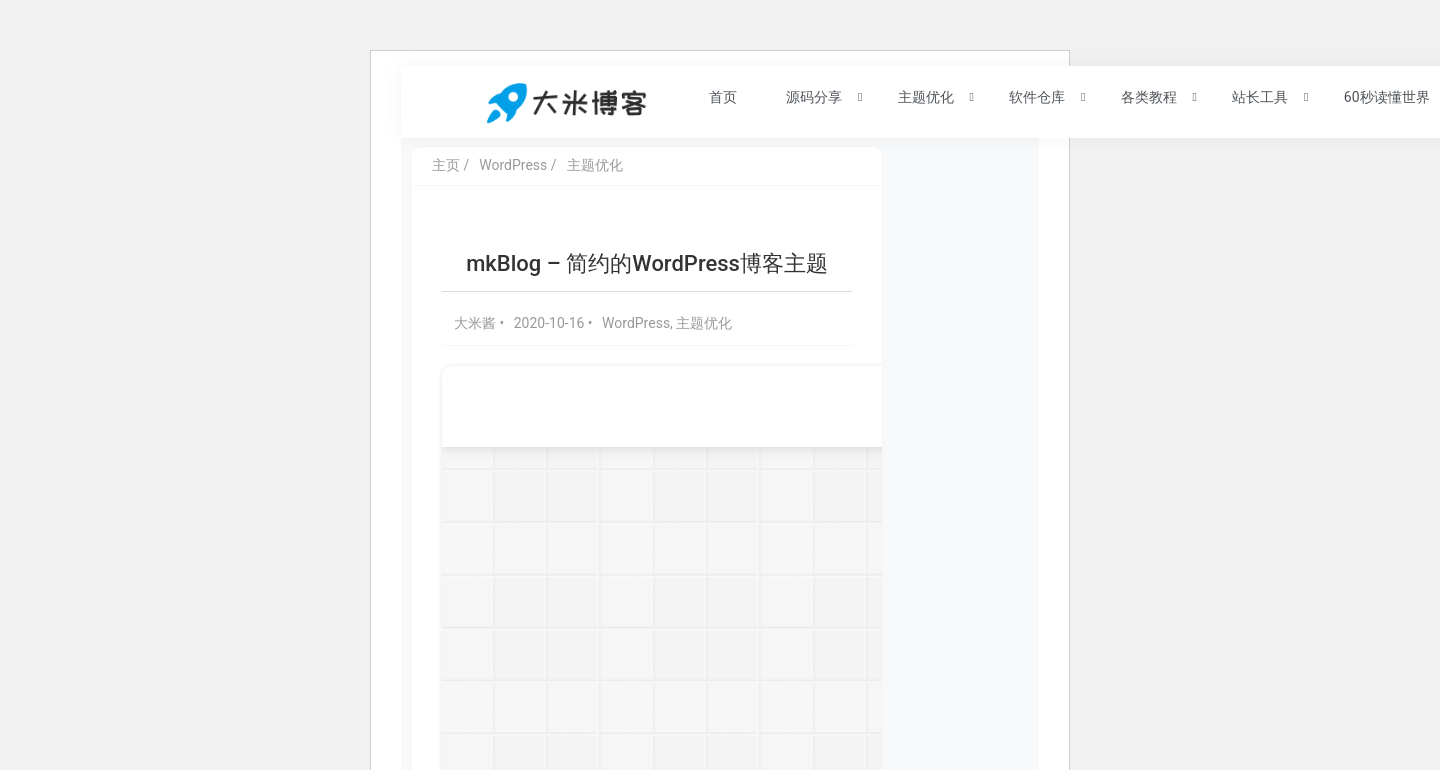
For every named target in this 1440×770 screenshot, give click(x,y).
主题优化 (914, 96)
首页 (711, 96)
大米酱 (476, 323)
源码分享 (803, 96)
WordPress (513, 165)
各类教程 (1137, 96)
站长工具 (1249, 96)
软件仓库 (1026, 96)
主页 (446, 165)
